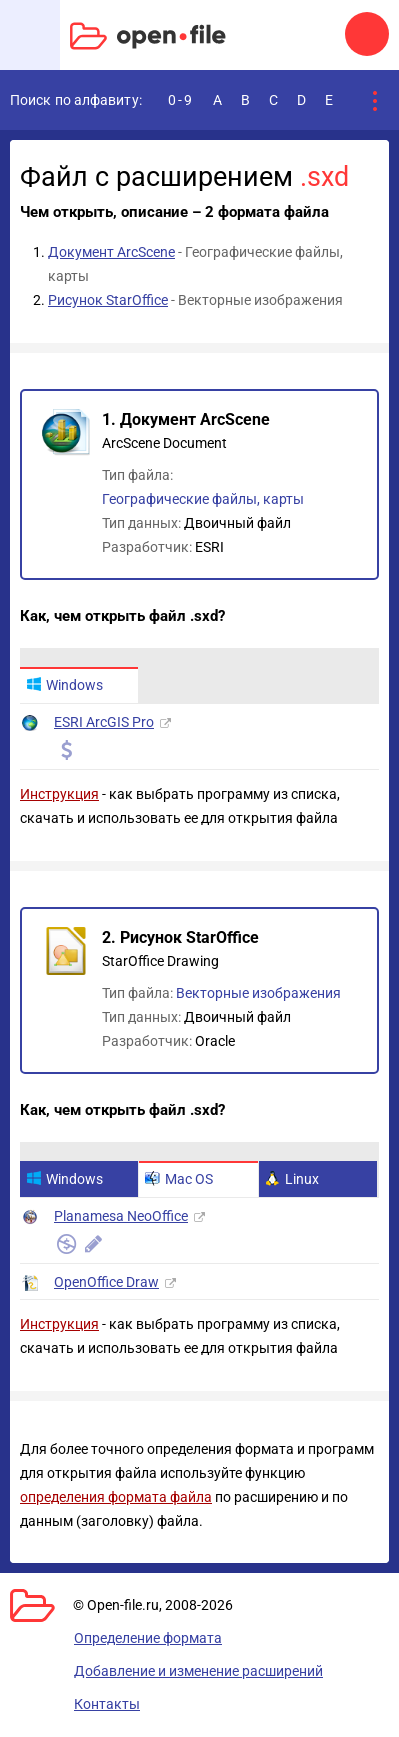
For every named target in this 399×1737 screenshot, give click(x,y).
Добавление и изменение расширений (198, 1671)
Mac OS (179, 1179)
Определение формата (148, 1638)
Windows (64, 685)
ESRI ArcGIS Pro (104, 722)
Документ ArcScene (111, 252)
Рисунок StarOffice (108, 300)
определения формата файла (116, 1497)
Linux (292, 1179)
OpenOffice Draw (106, 1282)
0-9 (181, 100)
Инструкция (59, 794)
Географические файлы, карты (203, 499)
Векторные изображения (258, 993)
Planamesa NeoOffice (121, 1216)
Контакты (107, 1704)
